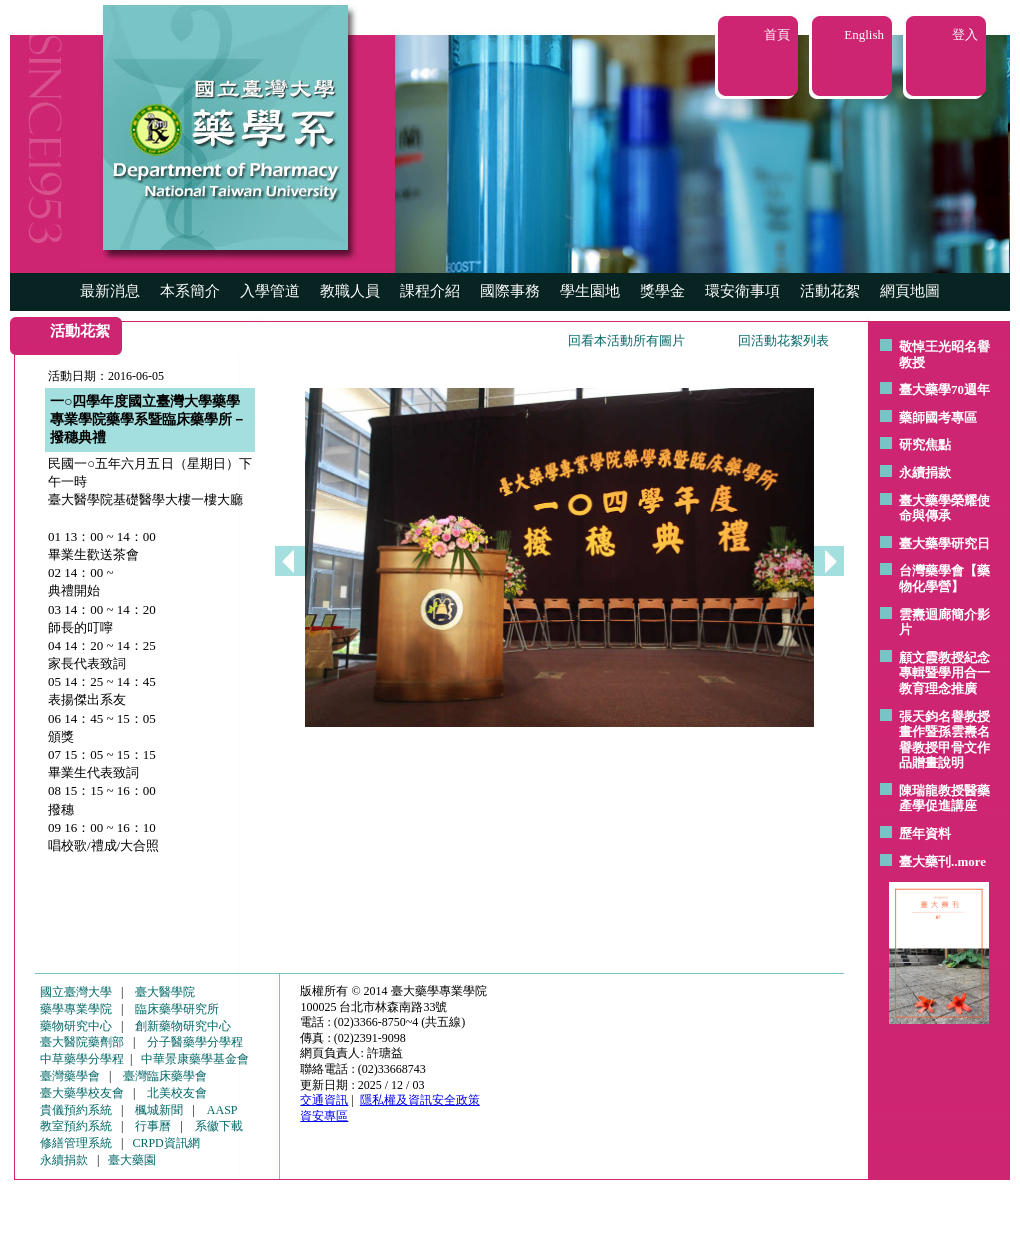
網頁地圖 (910, 291)
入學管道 (270, 291)
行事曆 (153, 1126)
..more (968, 861)
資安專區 (324, 1116)
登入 (965, 34)
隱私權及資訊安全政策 (420, 1100)
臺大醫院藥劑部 (82, 1042)
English (864, 34)
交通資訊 (324, 1100)
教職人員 (350, 291)
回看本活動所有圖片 (626, 340)
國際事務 (510, 291)
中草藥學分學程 (82, 1059)
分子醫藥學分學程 (195, 1042)
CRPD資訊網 (165, 1143)
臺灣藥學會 (70, 1076)
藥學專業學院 (76, 1009)
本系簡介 (190, 291)
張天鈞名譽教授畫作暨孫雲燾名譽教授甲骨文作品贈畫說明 (944, 740)
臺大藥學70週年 (944, 389)
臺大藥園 (132, 1160)
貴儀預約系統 (76, 1110)
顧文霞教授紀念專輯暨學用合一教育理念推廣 (944, 673)
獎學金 (662, 291)
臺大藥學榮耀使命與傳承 (944, 508)
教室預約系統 (76, 1126)
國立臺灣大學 (76, 992)
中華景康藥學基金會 (195, 1059)
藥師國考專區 (938, 417)
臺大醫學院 (165, 992)
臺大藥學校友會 (82, 1093)
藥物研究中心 (76, 1026)
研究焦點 (925, 444)
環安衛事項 (742, 291)
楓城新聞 (159, 1110)
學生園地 (590, 291)
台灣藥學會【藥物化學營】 (944, 578)
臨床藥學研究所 (177, 1009)
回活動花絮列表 (783, 340)
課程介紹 (430, 291)
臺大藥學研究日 (944, 543)
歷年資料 (925, 833)
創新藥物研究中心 (183, 1026)
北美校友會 (177, 1093)
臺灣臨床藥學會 (165, 1076)
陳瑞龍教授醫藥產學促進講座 (944, 798)
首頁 (777, 34)
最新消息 (110, 291)
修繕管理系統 (76, 1143)
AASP (222, 1110)
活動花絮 (830, 291)
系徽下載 (219, 1126)
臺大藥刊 (925, 861)
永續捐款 (925, 472)
